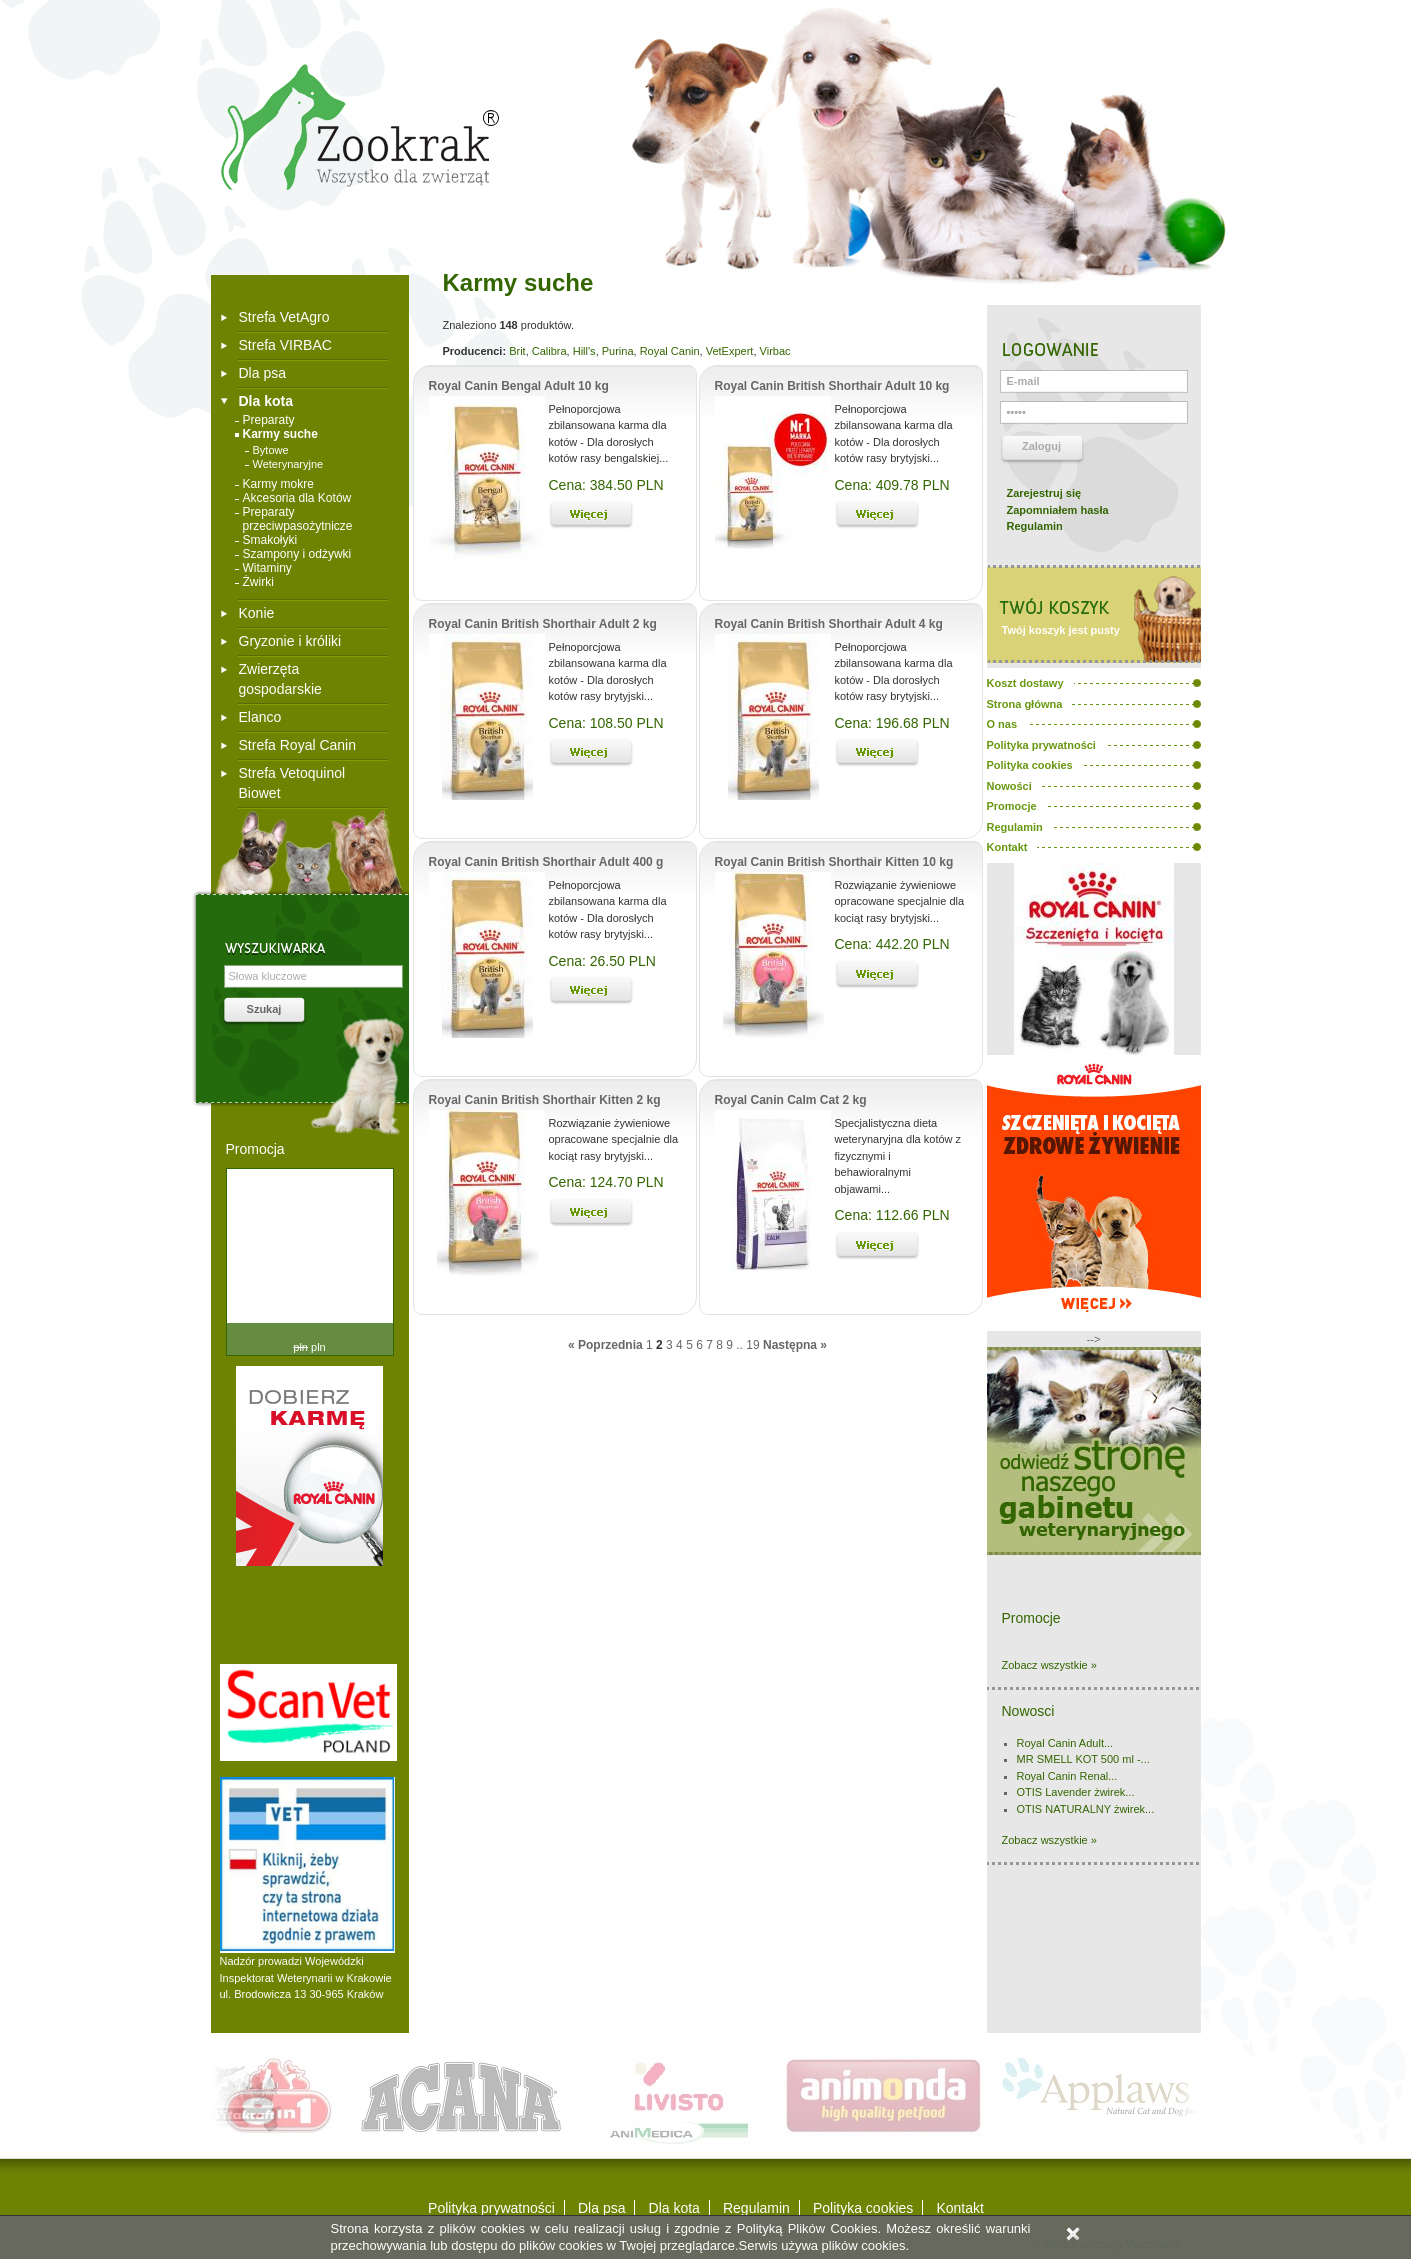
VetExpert (730, 351)
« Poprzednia (605, 1345)
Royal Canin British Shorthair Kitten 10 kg (834, 862)
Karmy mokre (278, 484)
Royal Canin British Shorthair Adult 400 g (546, 862)
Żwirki (258, 582)
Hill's (584, 351)
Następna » (795, 1345)
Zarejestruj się (1044, 493)
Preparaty (269, 420)
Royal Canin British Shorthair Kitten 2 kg (545, 1100)
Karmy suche (280, 434)
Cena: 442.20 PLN (892, 944)
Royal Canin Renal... (1067, 1776)
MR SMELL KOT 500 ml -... (1083, 1759)
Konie (257, 613)
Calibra (549, 351)
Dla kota (266, 401)
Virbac (775, 351)
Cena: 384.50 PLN (606, 485)
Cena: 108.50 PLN (606, 723)
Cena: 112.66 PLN (892, 1215)
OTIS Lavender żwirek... (1076, 1792)
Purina (618, 351)
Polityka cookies (863, 2208)
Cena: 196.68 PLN (892, 723)
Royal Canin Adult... (1065, 1743)
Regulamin (1035, 526)
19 (752, 1345)
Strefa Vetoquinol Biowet (292, 783)
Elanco (260, 717)
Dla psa (262, 373)
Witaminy (267, 568)
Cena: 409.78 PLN (892, 485)
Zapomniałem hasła (1058, 510)
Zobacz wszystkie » (1049, 1665)
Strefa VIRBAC (285, 345)
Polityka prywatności (491, 2208)
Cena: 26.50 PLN (602, 961)
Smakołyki (270, 540)
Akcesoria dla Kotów (297, 498)
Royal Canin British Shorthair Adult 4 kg (829, 624)
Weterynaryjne (288, 464)
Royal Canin (670, 351)
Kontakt (959, 2208)
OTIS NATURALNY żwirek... (1086, 1809)
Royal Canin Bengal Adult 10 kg (519, 386)
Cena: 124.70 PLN (606, 1182)
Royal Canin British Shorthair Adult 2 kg (543, 624)
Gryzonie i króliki (290, 641)
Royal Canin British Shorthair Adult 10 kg (832, 386)
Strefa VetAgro (284, 317)
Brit (517, 351)
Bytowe (271, 450)
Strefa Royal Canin (298, 745)
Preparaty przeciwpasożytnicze (298, 519)
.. (739, 1345)
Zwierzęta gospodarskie (280, 679)
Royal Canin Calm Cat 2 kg (791, 1100)
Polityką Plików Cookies (807, 2228)
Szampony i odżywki (297, 554)
